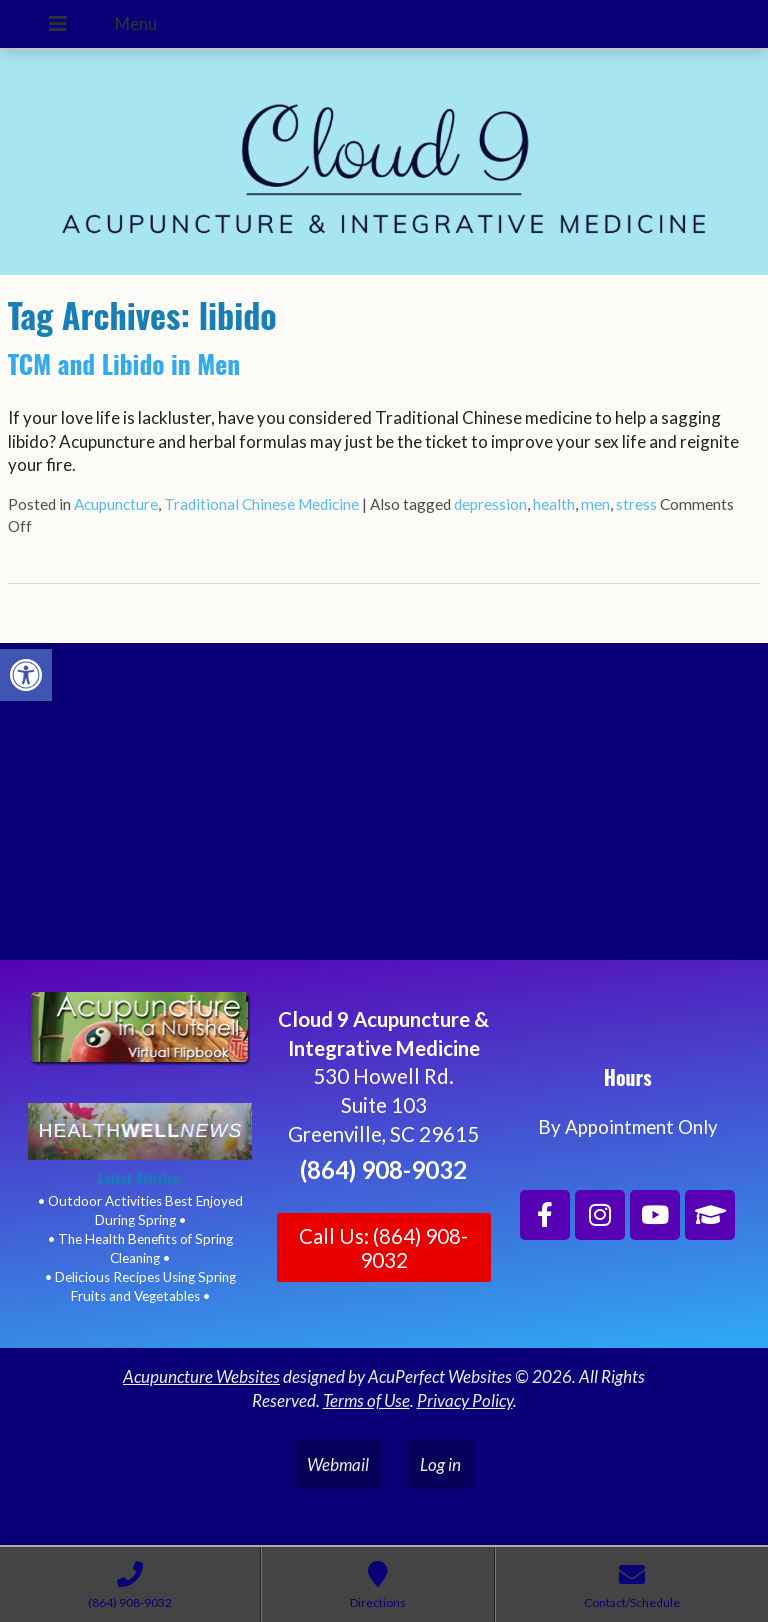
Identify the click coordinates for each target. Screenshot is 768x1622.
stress (636, 504)
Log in (440, 1464)
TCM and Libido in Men (124, 363)
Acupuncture (116, 504)
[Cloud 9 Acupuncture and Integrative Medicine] (384, 810)
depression (490, 504)
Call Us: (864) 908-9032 (383, 1248)
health (554, 504)
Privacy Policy (465, 1400)
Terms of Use (366, 1400)
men (595, 504)
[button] (26, 675)
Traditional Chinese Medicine (261, 504)
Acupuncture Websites (201, 1376)
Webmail (338, 1464)
